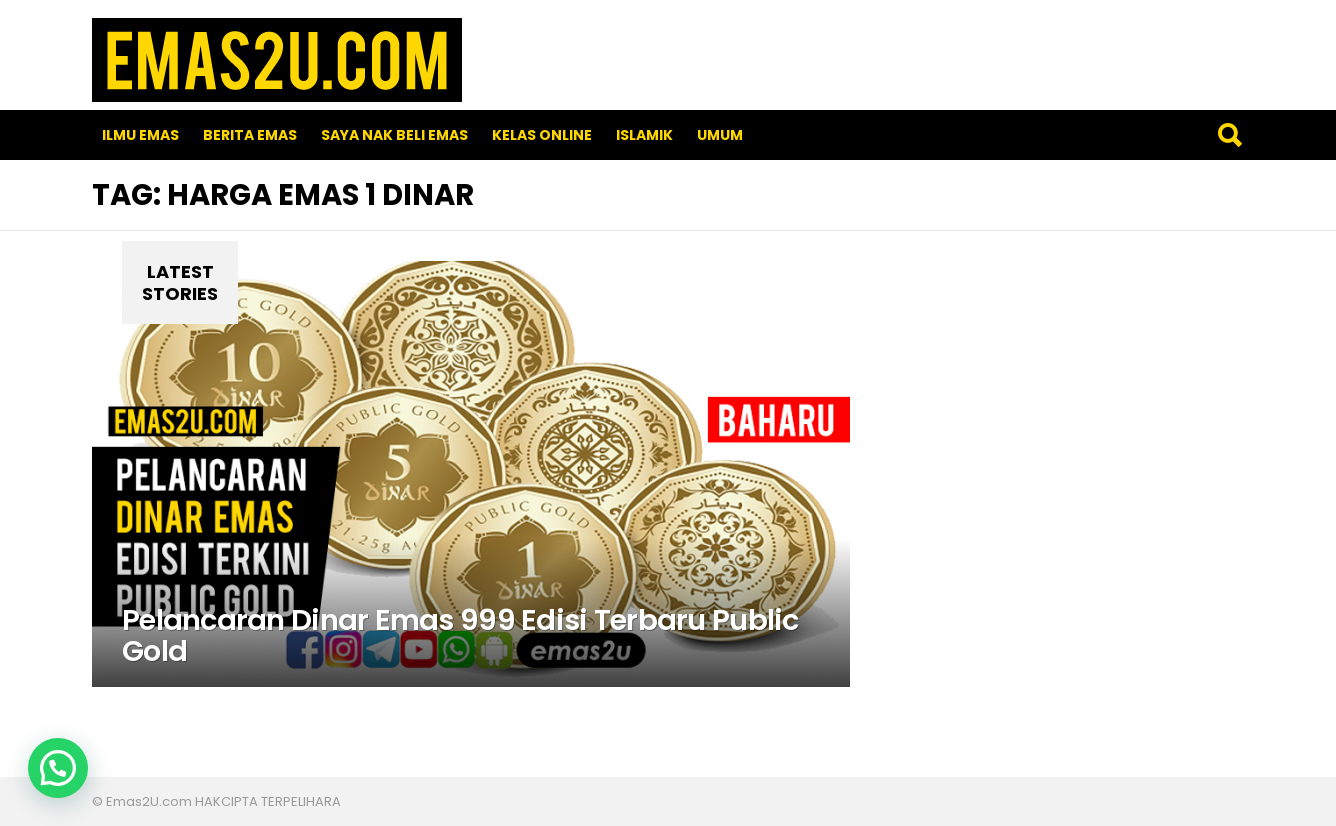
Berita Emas (250, 135)
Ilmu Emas (140, 135)
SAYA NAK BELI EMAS (394, 135)
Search (1229, 135)
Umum (720, 135)
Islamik (644, 135)
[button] (58, 768)
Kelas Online (542, 135)
